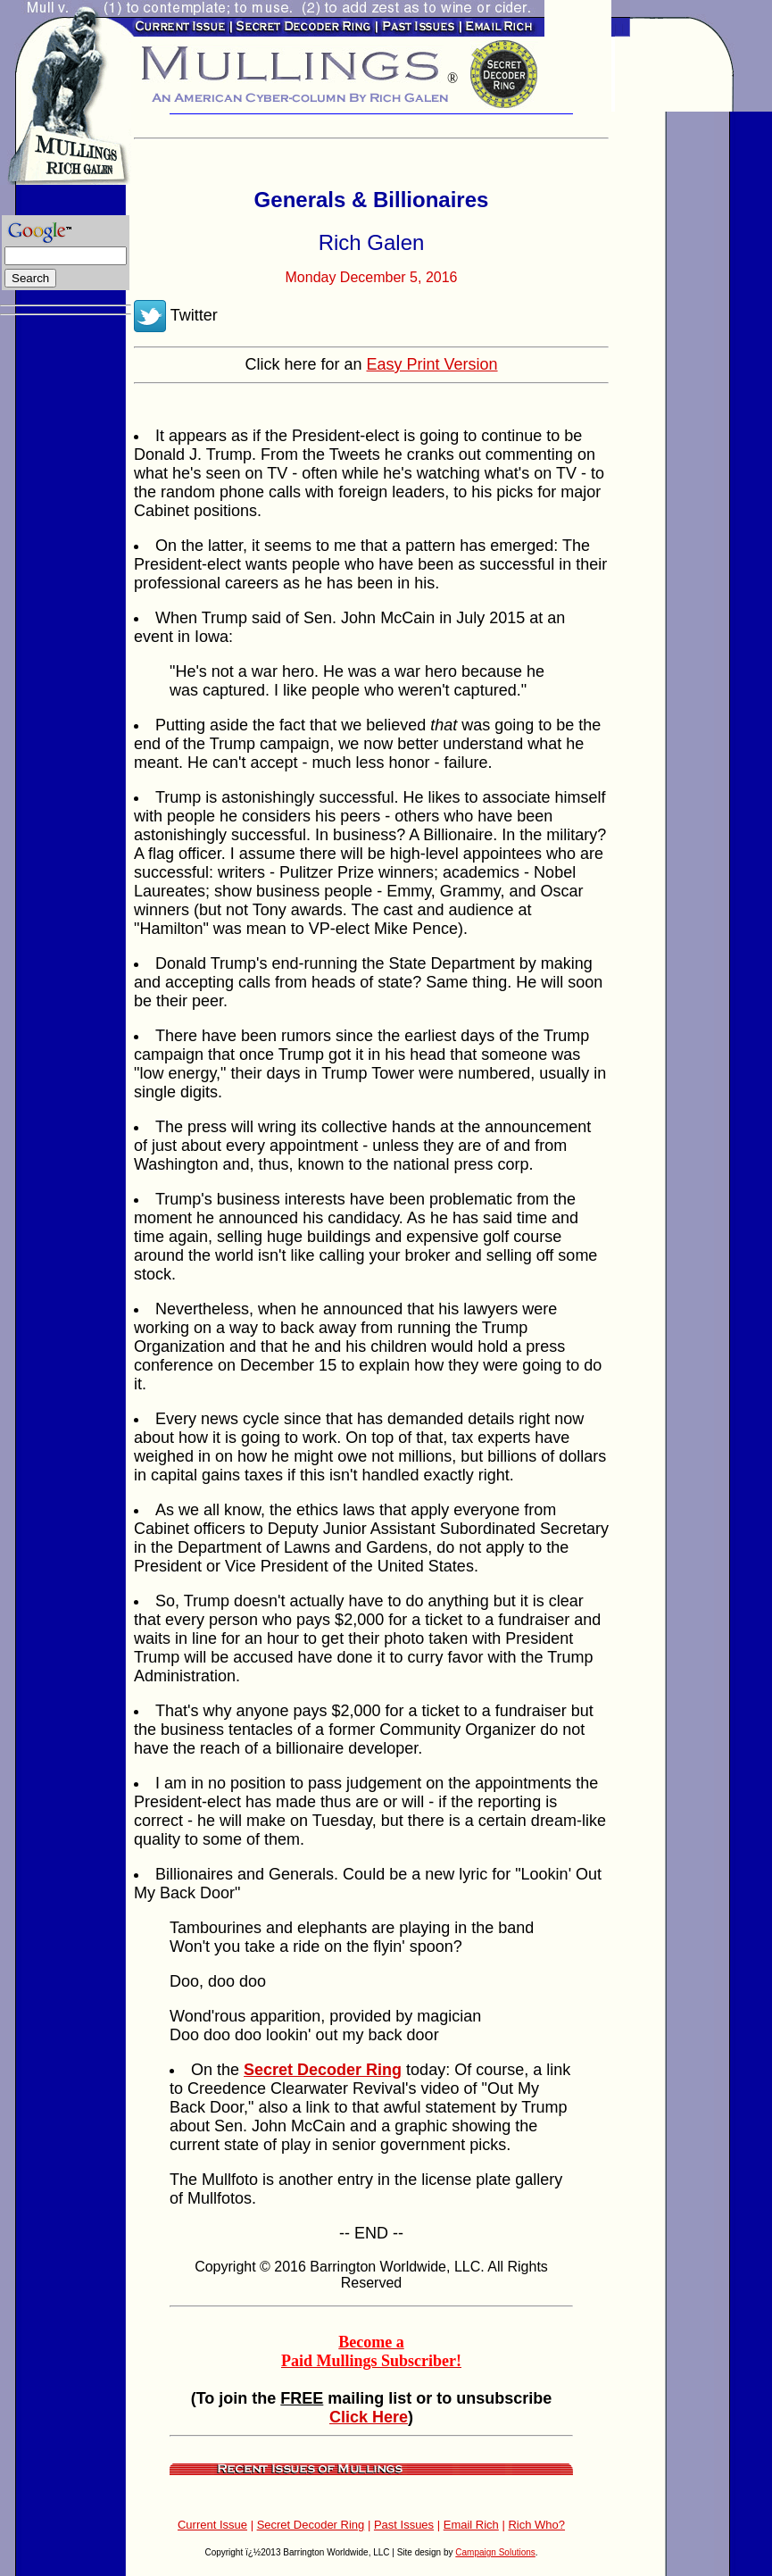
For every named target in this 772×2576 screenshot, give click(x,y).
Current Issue (212, 2524)
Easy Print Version (431, 364)
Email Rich (471, 2524)
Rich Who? (536, 2524)
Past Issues (404, 2524)
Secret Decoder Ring (311, 2524)
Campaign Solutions (495, 2552)
